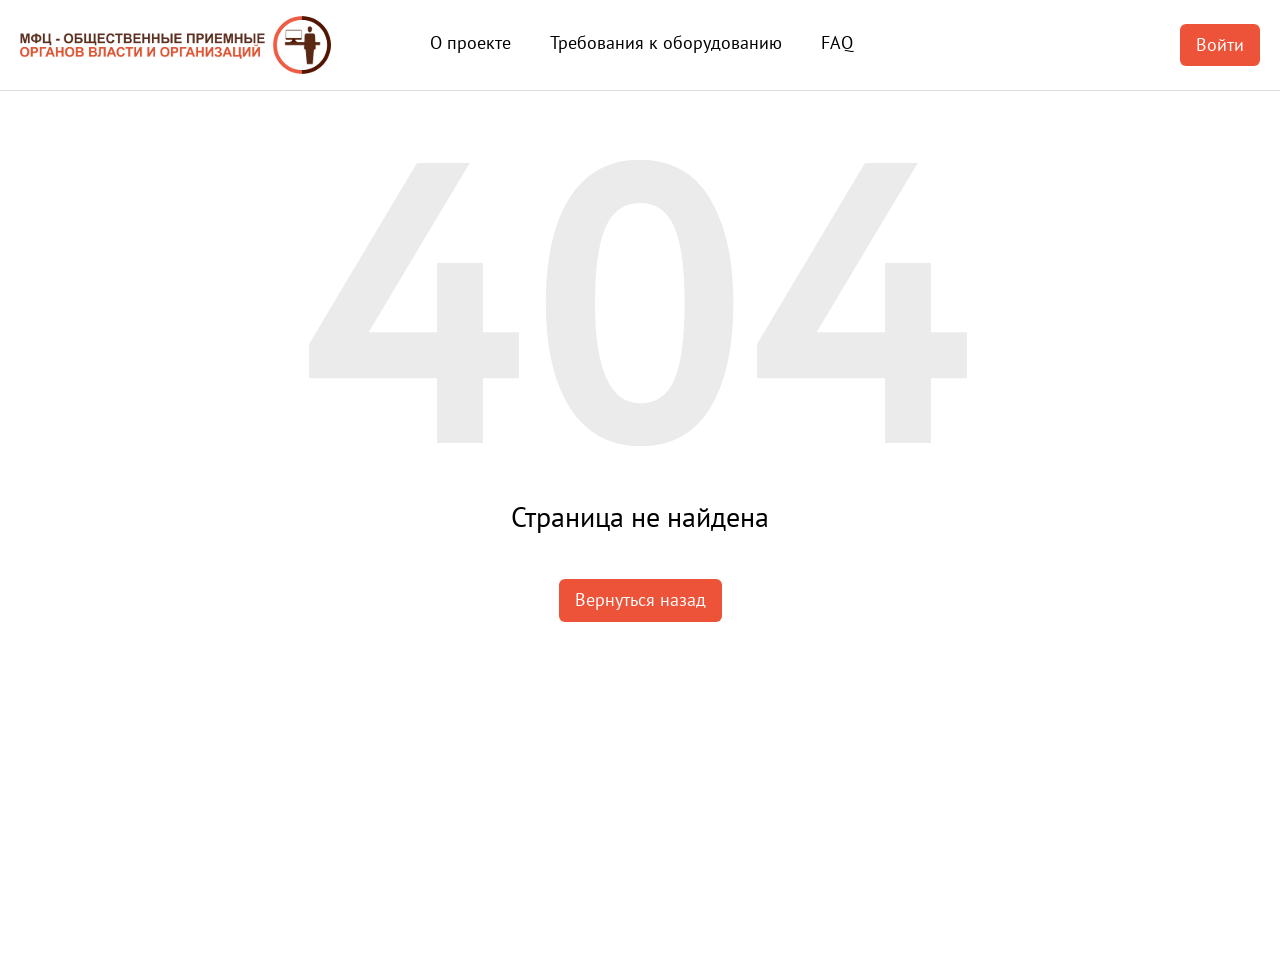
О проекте (470, 42)
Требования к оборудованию (666, 42)
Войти (1220, 44)
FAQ (837, 42)
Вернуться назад (640, 599)
